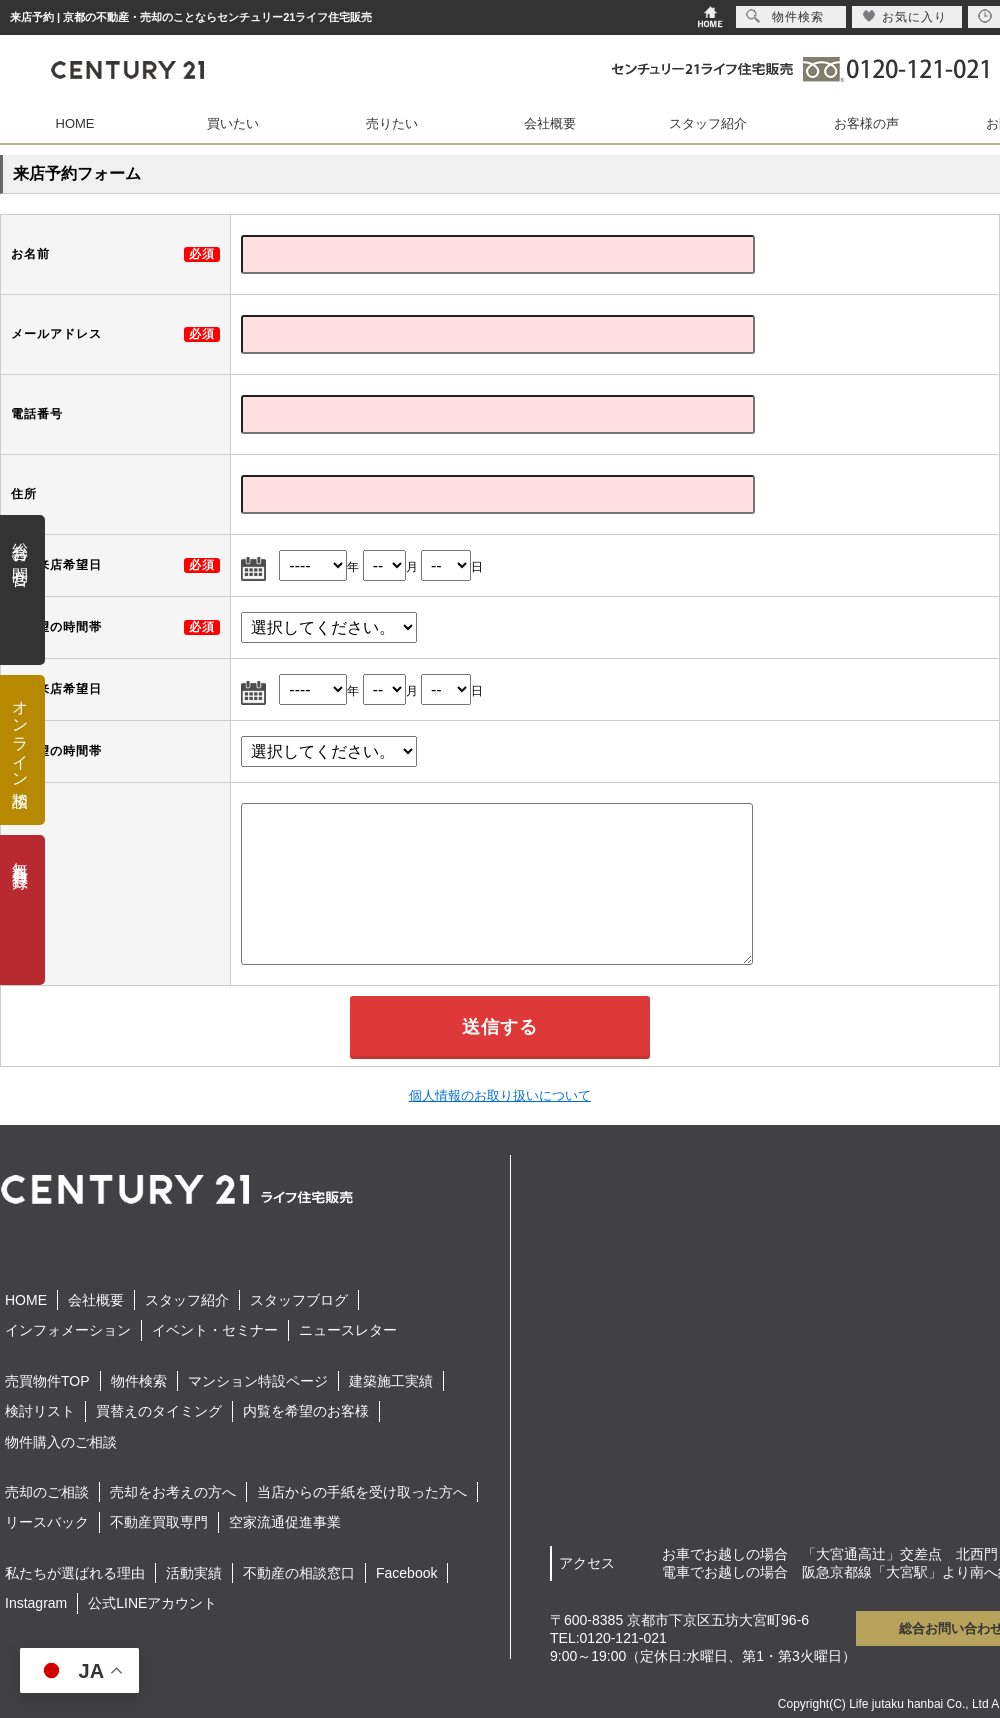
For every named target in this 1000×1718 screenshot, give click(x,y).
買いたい (233, 123)
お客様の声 (866, 123)
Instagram (36, 1603)
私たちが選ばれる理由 (75, 1573)
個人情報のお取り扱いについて (500, 1095)
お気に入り (904, 16)
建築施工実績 (391, 1381)
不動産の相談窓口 (299, 1573)
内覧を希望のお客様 (306, 1411)
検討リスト (40, 1411)
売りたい (392, 123)
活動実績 (194, 1573)
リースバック (47, 1522)
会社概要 (550, 123)
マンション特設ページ (258, 1381)
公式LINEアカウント (152, 1603)
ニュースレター (348, 1330)
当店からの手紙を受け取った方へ (362, 1492)
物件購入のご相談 (61, 1442)
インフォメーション (68, 1330)
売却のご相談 (47, 1492)
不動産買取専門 (159, 1522)
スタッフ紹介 (708, 123)
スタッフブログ (299, 1300)
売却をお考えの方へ (173, 1492)
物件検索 (139, 1381)
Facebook (406, 1573)
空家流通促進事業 (285, 1522)
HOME (75, 123)
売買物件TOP (47, 1381)
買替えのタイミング (159, 1411)
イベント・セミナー (215, 1330)
